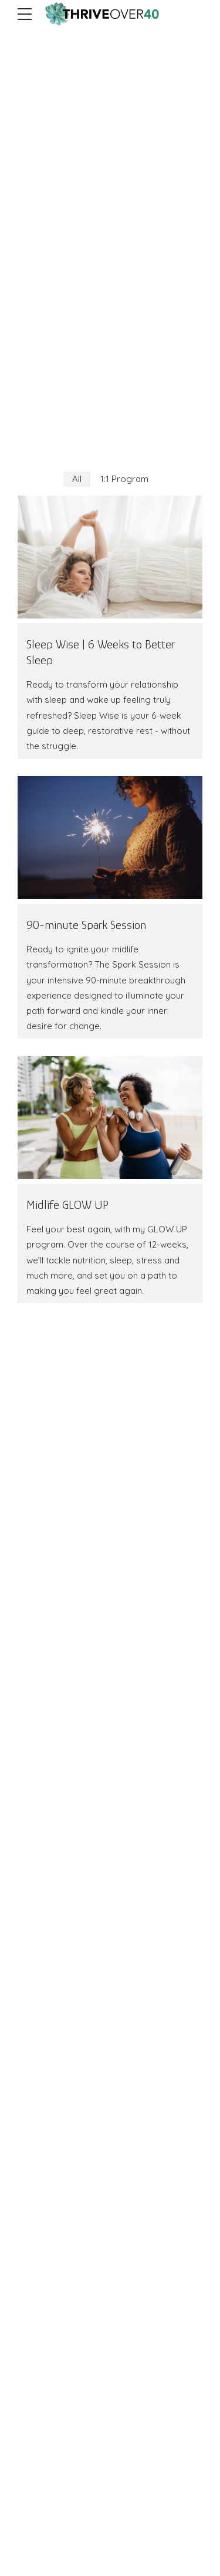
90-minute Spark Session (86, 925)
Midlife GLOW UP (67, 1205)
